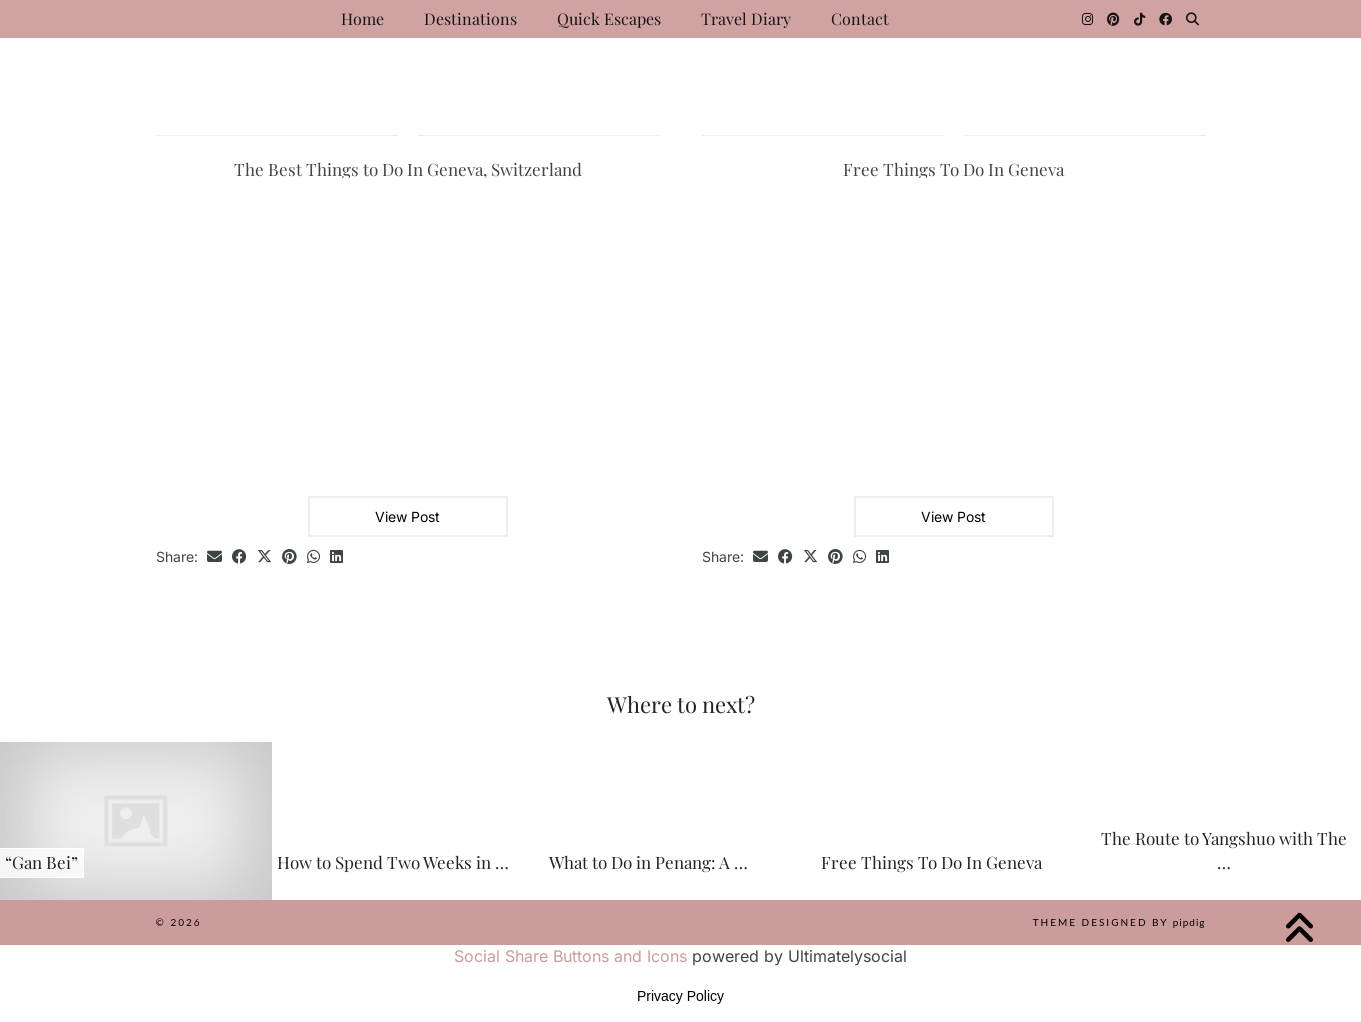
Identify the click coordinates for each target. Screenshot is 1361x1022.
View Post (407, 516)
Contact (860, 18)
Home (362, 18)
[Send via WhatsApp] (313, 557)
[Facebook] (1165, 19)
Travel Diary (746, 18)
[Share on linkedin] (336, 557)
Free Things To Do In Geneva (953, 169)
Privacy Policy (680, 996)
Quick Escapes (609, 18)
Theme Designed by (1119, 922)
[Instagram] (1087, 19)
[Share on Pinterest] (289, 557)
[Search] (1192, 19)
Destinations (470, 18)
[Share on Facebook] (239, 557)
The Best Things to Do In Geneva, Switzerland (408, 169)
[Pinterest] (1113, 19)
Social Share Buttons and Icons (570, 956)
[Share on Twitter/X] (264, 557)
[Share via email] (214, 557)
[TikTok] (1139, 19)
